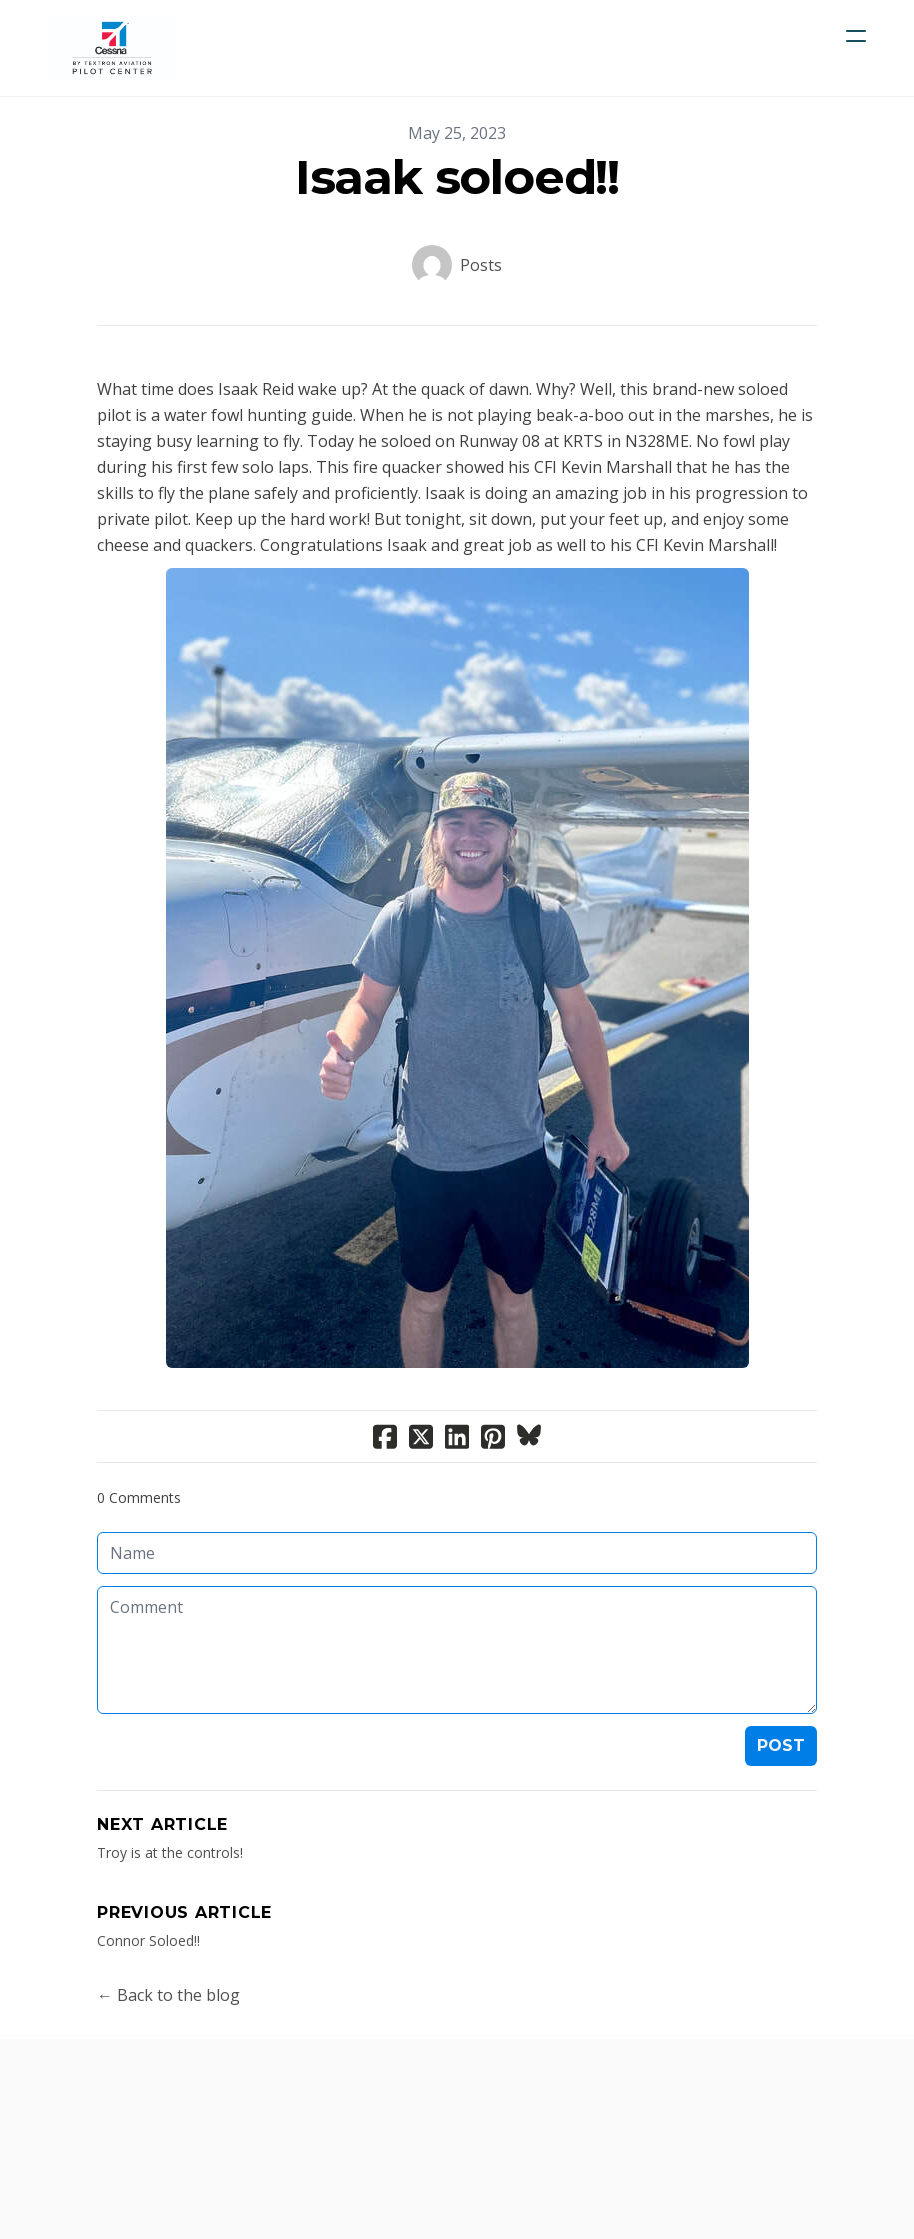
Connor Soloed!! (148, 1940)
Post (781, 1745)
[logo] (112, 48)
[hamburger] (856, 36)
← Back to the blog (168, 1995)
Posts (481, 265)
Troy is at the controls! (170, 1852)
